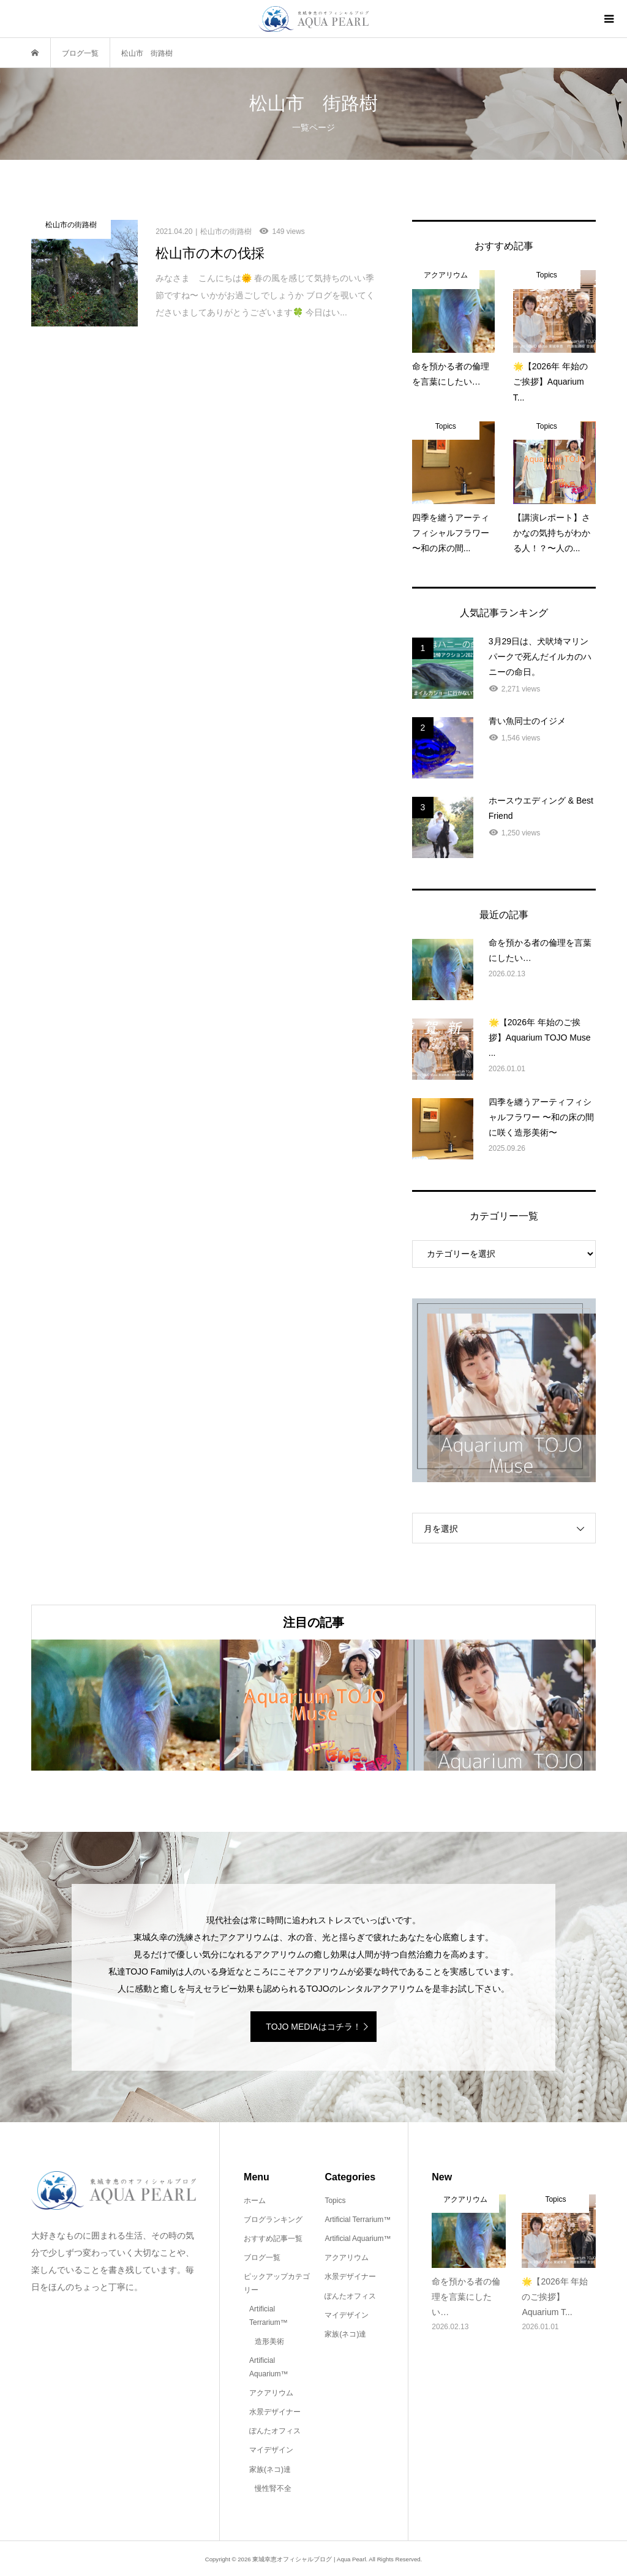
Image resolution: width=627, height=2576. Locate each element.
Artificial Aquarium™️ (268, 2367)
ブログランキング (273, 2219)
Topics (335, 2200)
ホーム (255, 2200)
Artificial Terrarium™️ (268, 2316)
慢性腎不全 (273, 2488)
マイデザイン (271, 2450)
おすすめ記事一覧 (273, 2238)
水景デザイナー (275, 2412)
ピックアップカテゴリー (277, 2283)
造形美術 (269, 2341)
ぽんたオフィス (275, 2431)
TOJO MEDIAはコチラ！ (313, 2027)
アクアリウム (271, 2393)
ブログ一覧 (262, 2257)
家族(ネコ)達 (270, 2469)
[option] (125, 1705)
